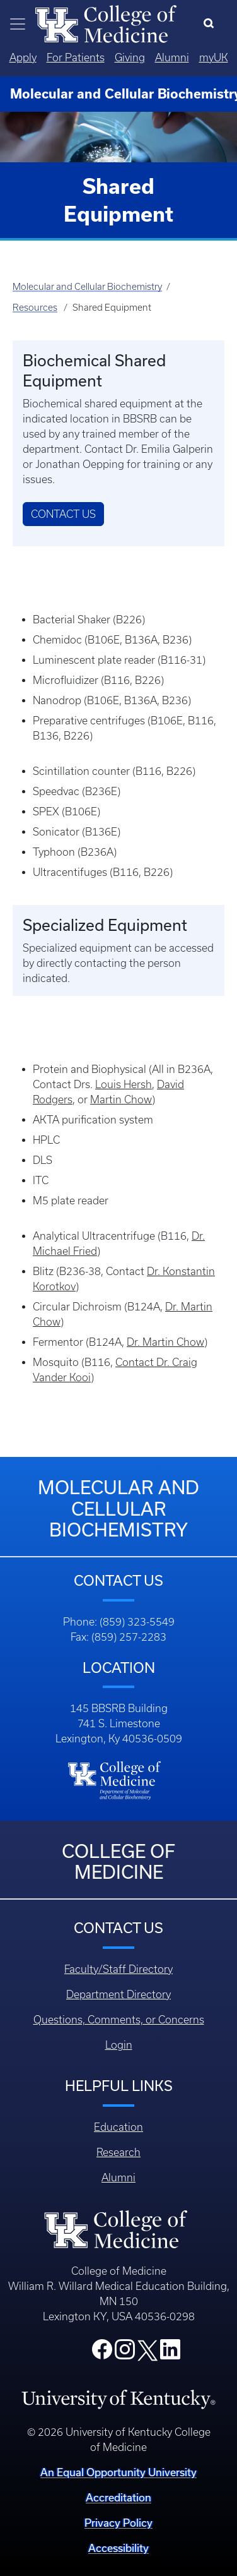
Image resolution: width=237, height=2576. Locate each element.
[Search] (211, 24)
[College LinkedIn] (170, 2353)
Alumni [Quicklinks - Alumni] (172, 57)
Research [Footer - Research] (118, 2152)
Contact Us (63, 514)
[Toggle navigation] (17, 24)
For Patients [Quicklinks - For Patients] (76, 57)
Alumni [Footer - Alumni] (118, 2177)
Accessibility (118, 2548)
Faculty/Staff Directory (118, 1969)
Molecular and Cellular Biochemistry (87, 287)
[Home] (105, 22)
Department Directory (118, 1994)
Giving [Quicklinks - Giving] (130, 57)
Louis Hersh (123, 1084)
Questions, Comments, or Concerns (118, 2019)
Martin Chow (121, 1099)
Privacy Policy (118, 2523)
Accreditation (118, 2497)
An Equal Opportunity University (118, 2472)
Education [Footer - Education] (118, 2127)
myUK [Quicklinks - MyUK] (213, 57)
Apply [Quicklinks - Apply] (23, 57)
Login (118, 2045)
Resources (35, 308)
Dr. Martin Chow (165, 1342)
